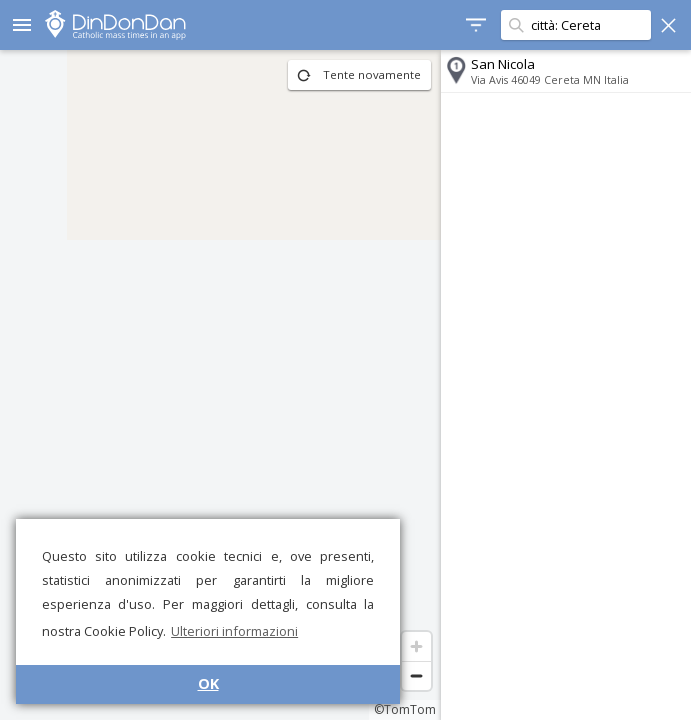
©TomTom (405, 709)
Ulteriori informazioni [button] (234, 631)
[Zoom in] (416, 646)
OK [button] (208, 683)
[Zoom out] (416, 675)
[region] (220, 385)
